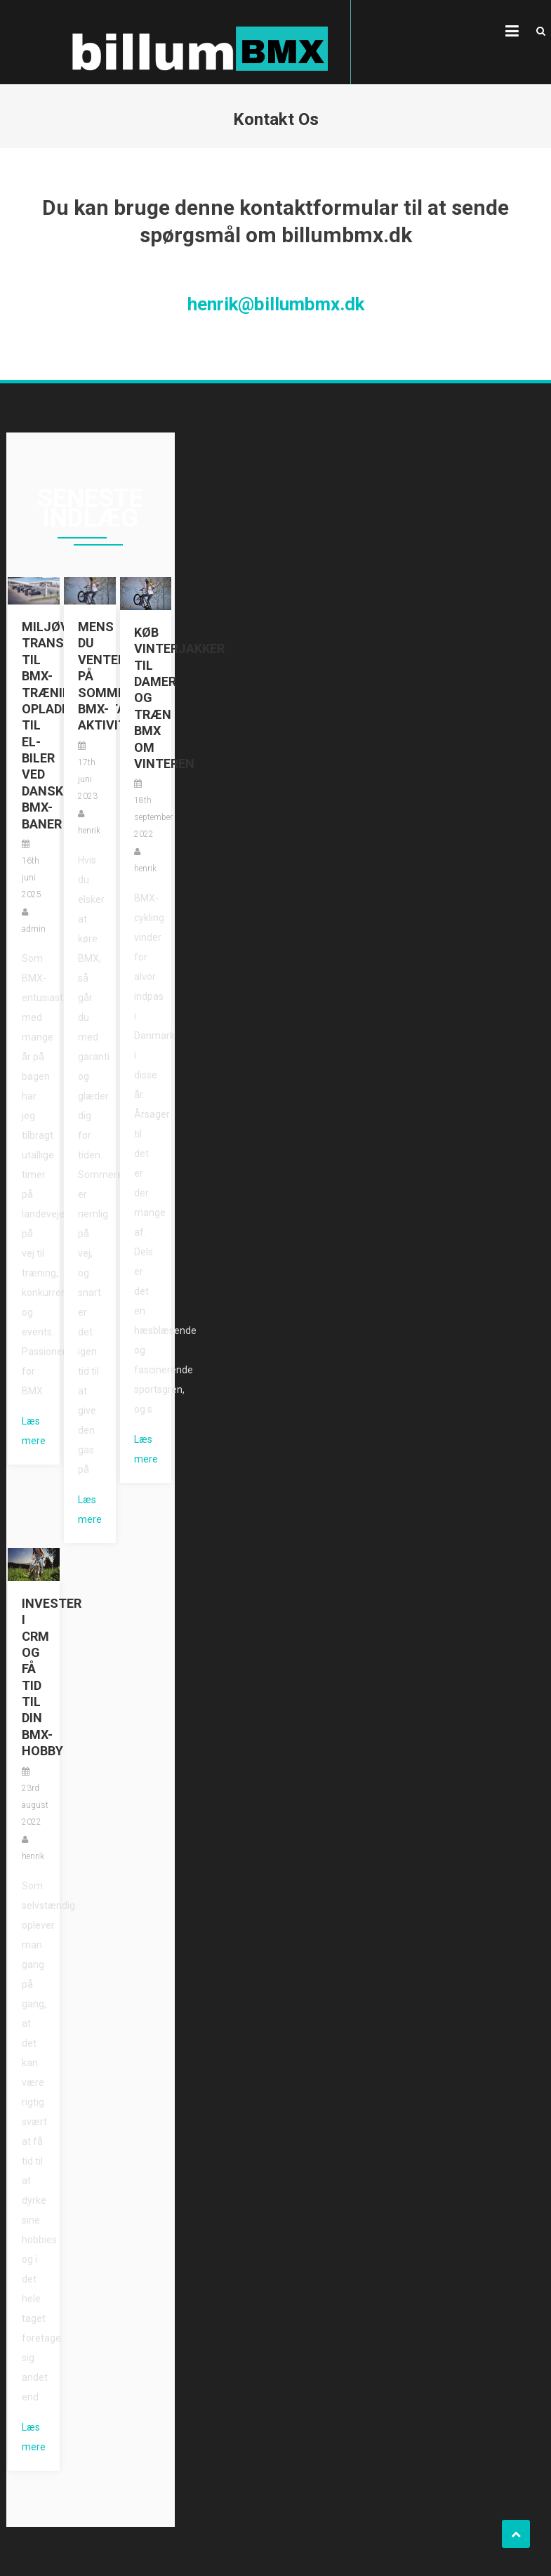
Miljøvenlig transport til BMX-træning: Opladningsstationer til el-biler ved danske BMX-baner (34, 725)
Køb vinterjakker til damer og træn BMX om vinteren (146, 698)
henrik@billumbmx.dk (275, 304)
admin (34, 929)
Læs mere (34, 1430)
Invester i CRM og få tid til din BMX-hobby (34, 1677)
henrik (89, 830)
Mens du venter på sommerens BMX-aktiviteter (90, 675)
